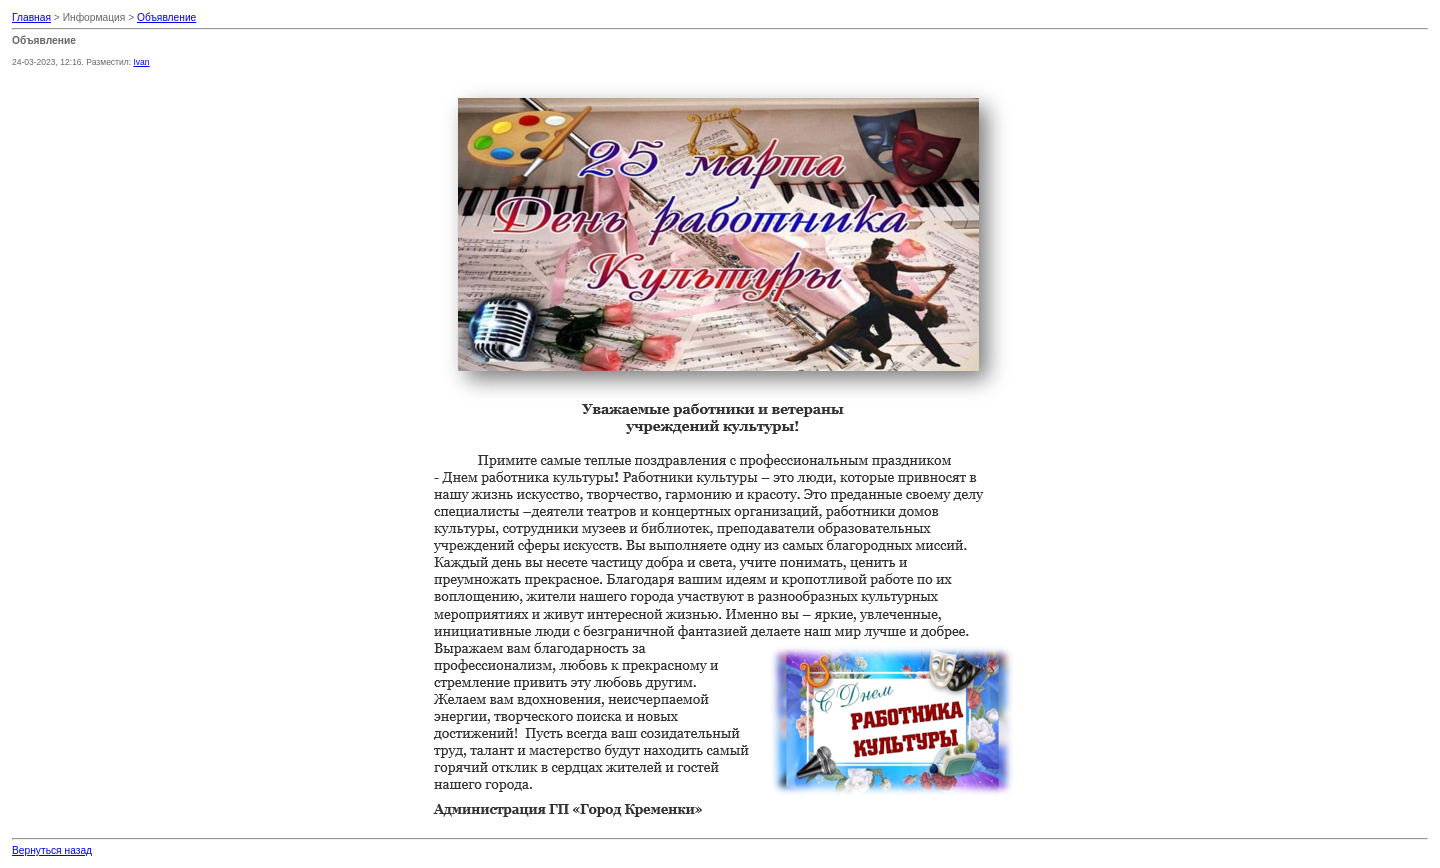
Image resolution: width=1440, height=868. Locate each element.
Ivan (141, 62)
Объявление (166, 17)
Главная (31, 17)
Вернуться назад (52, 850)
